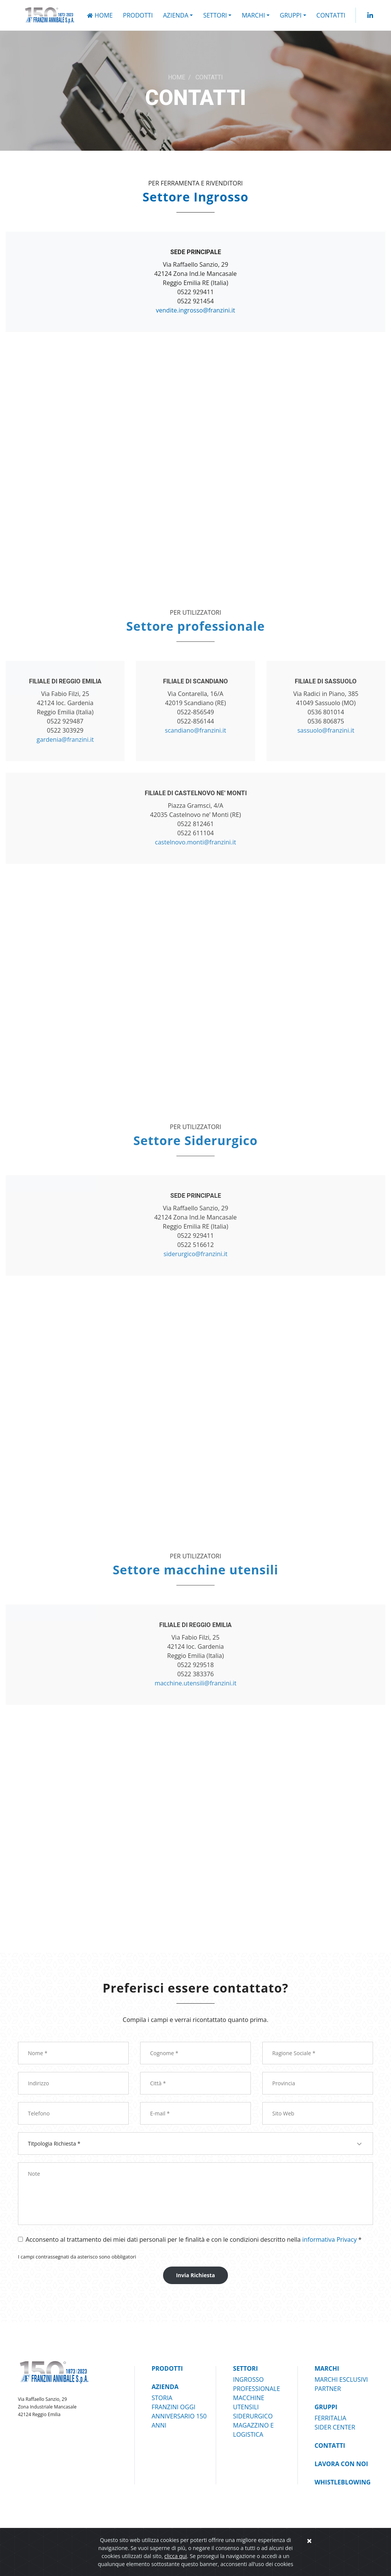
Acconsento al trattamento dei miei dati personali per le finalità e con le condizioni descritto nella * (194, 2239)
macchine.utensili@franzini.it (195, 1683)
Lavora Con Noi (341, 2464)
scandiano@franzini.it (195, 730)
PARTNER (328, 2388)
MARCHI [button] (253, 15)
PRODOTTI (138, 15)
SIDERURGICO (253, 2416)
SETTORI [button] (215, 15)
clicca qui (175, 2556)
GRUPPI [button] (291, 15)
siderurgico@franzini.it (195, 1254)
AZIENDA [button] (175, 15)
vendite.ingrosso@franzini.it (195, 310)
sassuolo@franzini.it (325, 730)
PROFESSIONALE (256, 2388)
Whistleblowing (343, 2482)
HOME (176, 77)
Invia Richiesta (195, 2275)
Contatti (331, 15)
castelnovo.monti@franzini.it (195, 842)
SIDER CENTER (335, 2427)
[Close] (309, 2540)
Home (100, 15)
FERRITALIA (330, 2418)
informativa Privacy (329, 2239)
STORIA (162, 2398)
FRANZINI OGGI (174, 2407)
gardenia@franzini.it (65, 739)
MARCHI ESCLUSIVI (341, 2379)
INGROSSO (248, 2379)
